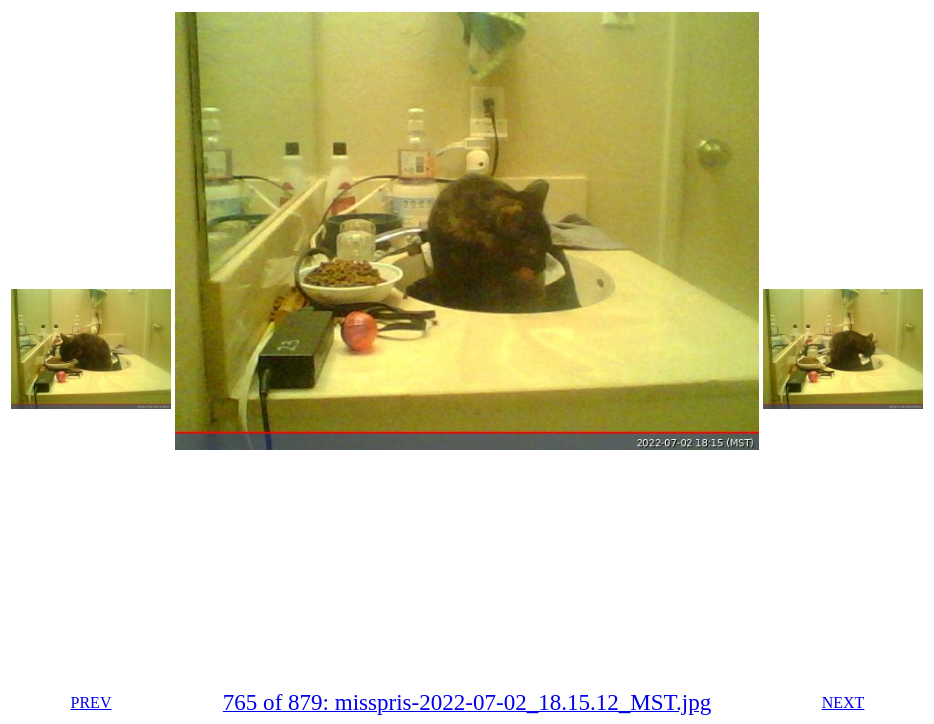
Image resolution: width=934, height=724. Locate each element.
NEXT (843, 702)
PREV (91, 702)
